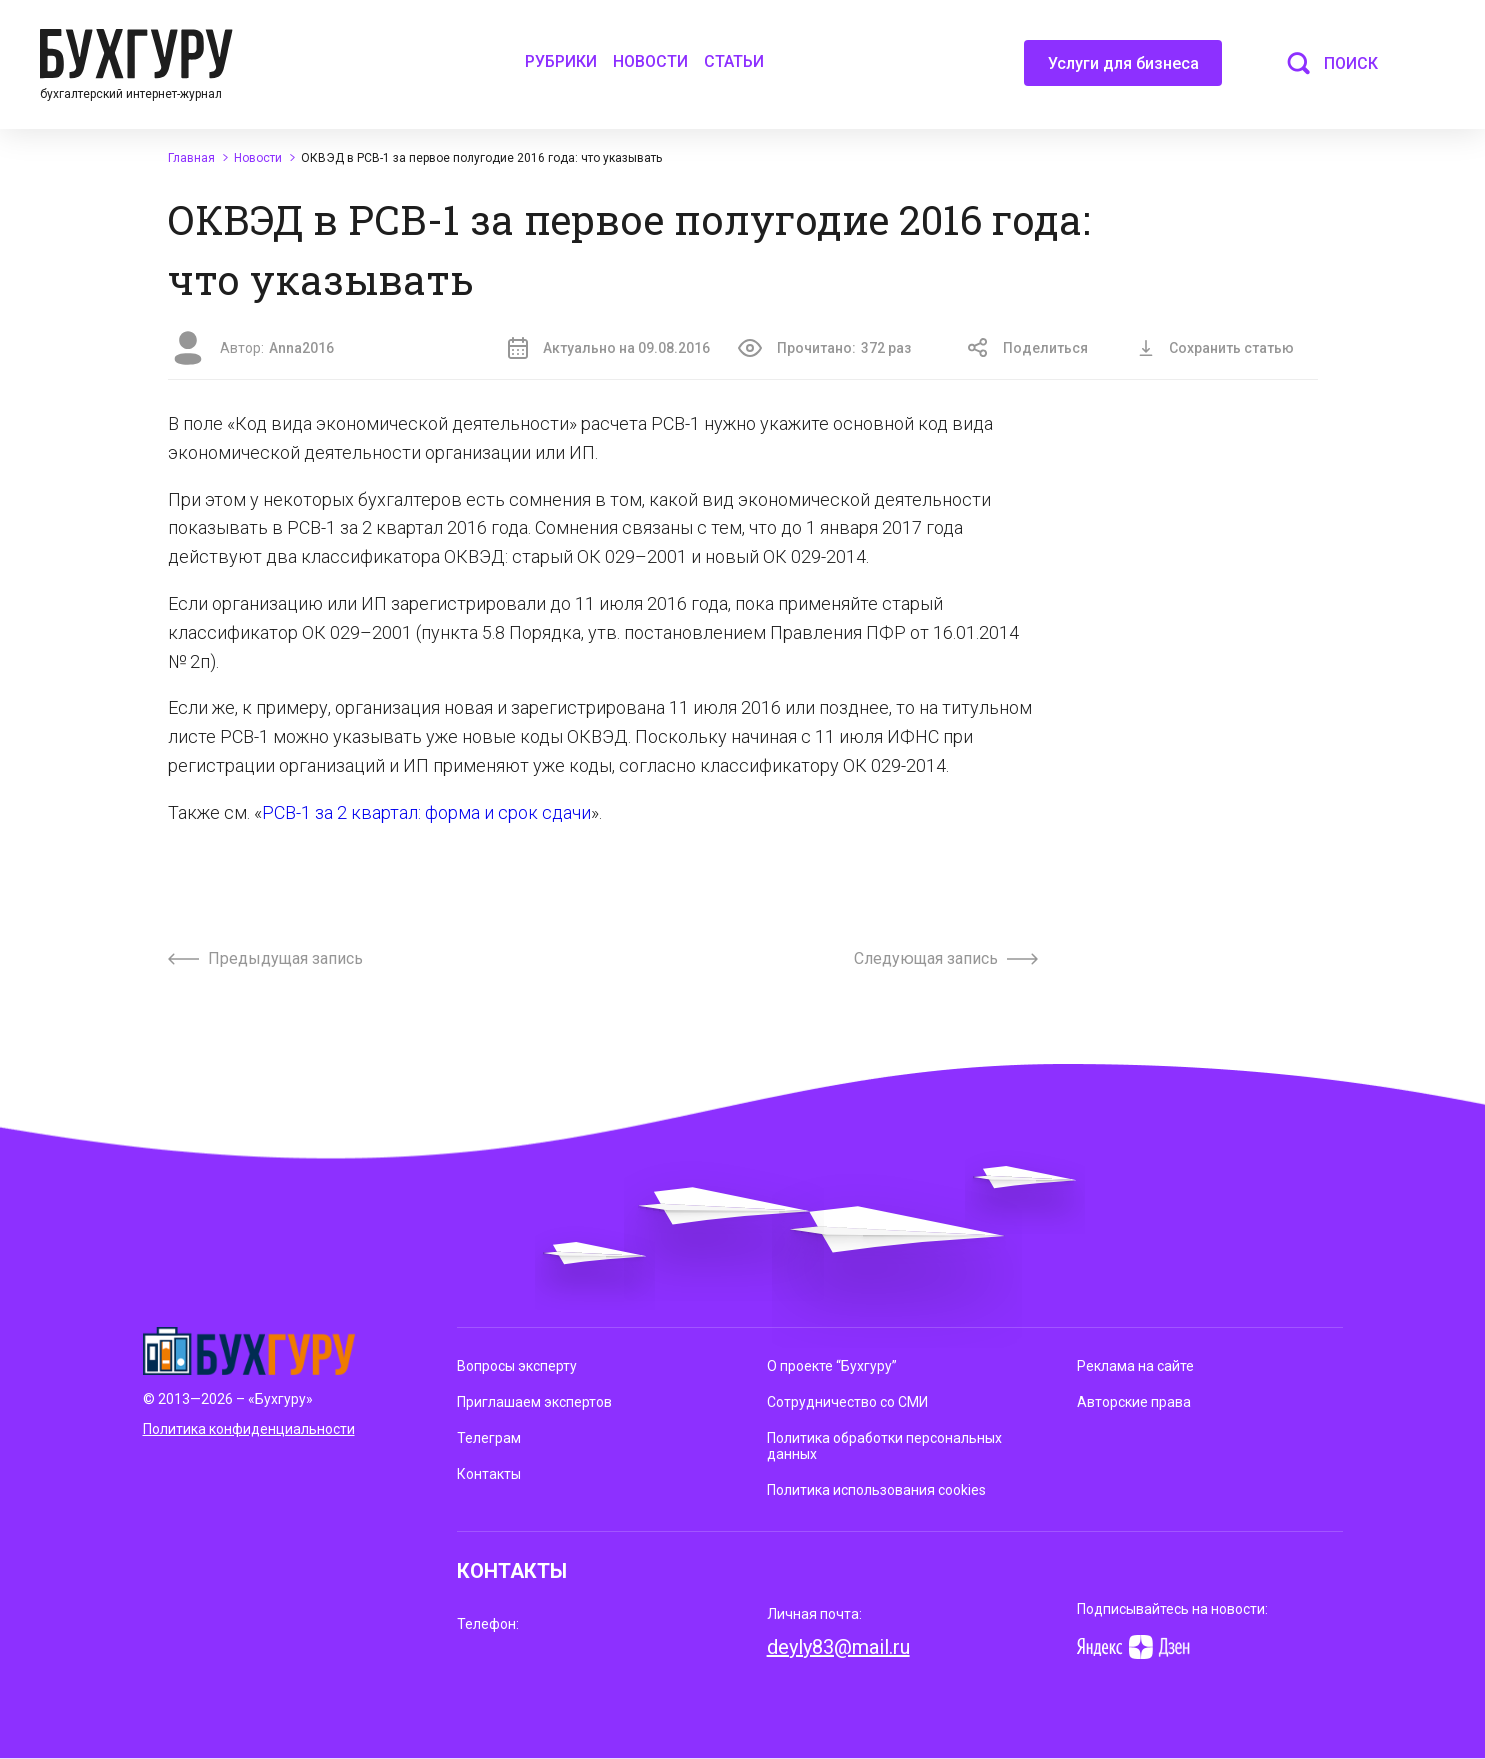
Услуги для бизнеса (1123, 70)
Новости (650, 61)
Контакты (489, 1474)
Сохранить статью (1216, 348)
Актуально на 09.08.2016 (609, 348)
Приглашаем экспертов (534, 1402)
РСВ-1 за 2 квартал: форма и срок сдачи (426, 812)
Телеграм (489, 1438)
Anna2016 (301, 348)
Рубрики (561, 61)
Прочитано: (824, 348)
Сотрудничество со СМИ (847, 1402)
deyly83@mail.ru (838, 1647)
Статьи (734, 61)
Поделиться (1028, 348)
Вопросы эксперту (517, 1366)
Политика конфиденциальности (249, 1429)
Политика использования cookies (876, 1490)
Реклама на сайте (1135, 1366)
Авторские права (1134, 1402)
